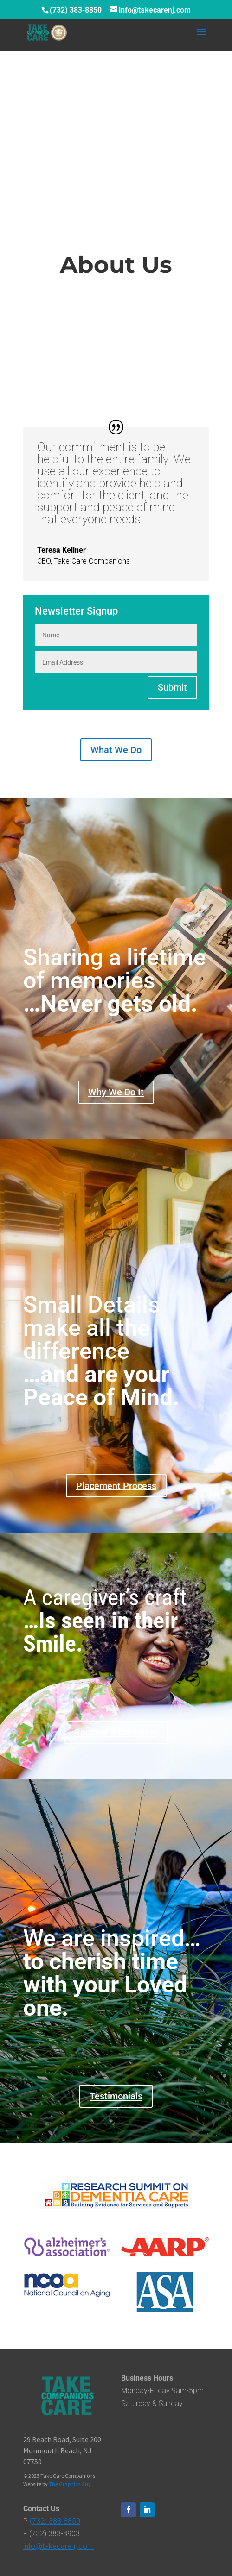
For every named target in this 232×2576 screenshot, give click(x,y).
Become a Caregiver (116, 1732)
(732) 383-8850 (55, 2521)
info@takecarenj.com (58, 2546)
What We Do (116, 749)
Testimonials (116, 2096)
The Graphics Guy (70, 2484)
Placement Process (116, 1485)
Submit (172, 687)
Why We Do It (116, 1092)
